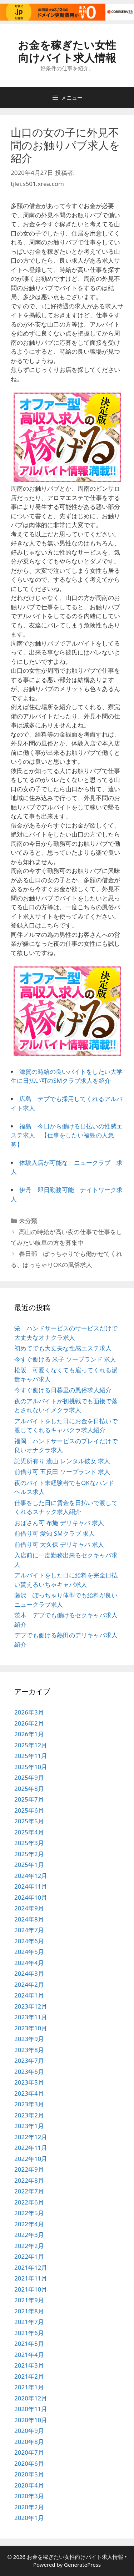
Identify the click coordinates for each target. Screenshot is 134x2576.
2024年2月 (29, 1984)
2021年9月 (29, 2300)
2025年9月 (29, 1777)
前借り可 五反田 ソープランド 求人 (62, 1472)
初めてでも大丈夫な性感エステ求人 (62, 1348)
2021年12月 (30, 2267)
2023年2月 (29, 2115)
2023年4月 (29, 2093)
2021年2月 (29, 2376)
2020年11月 (30, 2409)
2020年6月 (29, 2463)
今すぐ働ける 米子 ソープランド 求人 (65, 1359)
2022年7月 (29, 2191)
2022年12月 (30, 2137)
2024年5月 (29, 1952)
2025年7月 (29, 1799)
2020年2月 (29, 2507)
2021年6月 (29, 2333)
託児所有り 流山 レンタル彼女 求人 (62, 1461)
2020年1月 (29, 2518)
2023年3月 (29, 2104)
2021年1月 (29, 2387)
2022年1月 (29, 2256)
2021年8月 (29, 2311)
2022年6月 (29, 2202)
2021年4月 (29, 2354)
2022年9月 (29, 2169)
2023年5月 (29, 2082)
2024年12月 (30, 1876)
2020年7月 (29, 2452)
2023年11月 (30, 2017)
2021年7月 (29, 2322)
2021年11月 (30, 2278)
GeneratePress (82, 2564)
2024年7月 (29, 1930)
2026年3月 (29, 1712)
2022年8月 (29, 2180)
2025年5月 (29, 1821)
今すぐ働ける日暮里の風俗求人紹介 (62, 1390)
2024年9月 (29, 1908)
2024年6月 (29, 1941)
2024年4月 (29, 1963)
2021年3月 (29, 2365)
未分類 (28, 1221)
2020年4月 (29, 2485)
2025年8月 (29, 1788)
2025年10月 (30, 1767)
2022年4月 (29, 2224)
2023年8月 (29, 2050)
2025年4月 (29, 1832)
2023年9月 (29, 2039)
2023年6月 (29, 2071)
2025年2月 (29, 1854)
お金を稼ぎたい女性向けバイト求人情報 (67, 51)
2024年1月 (29, 1995)
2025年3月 (29, 1843)
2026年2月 (29, 1723)
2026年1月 (29, 1734)
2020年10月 (30, 2420)
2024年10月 (30, 1897)
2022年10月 (30, 2159)
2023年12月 (30, 2006)
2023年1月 (29, 2126)
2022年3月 (29, 2235)
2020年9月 (29, 2430)
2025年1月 (29, 1864)
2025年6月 (29, 1810)
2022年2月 (29, 2246)
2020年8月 (29, 2442)
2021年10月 (30, 2289)
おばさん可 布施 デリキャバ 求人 (59, 1523)
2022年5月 (29, 2213)
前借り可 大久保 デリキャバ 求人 (59, 1544)
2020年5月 (29, 2474)
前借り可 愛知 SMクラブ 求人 (54, 1533)
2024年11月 (30, 1886)
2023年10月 (30, 2028)
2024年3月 (29, 1973)
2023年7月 (29, 2060)
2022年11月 (30, 2147)
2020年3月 (29, 2496)
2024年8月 (29, 1919)
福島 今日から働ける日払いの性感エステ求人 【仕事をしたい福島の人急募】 (67, 1135)
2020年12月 (30, 2398)
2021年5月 (29, 2343)
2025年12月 (30, 1745)
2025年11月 (30, 1756)
